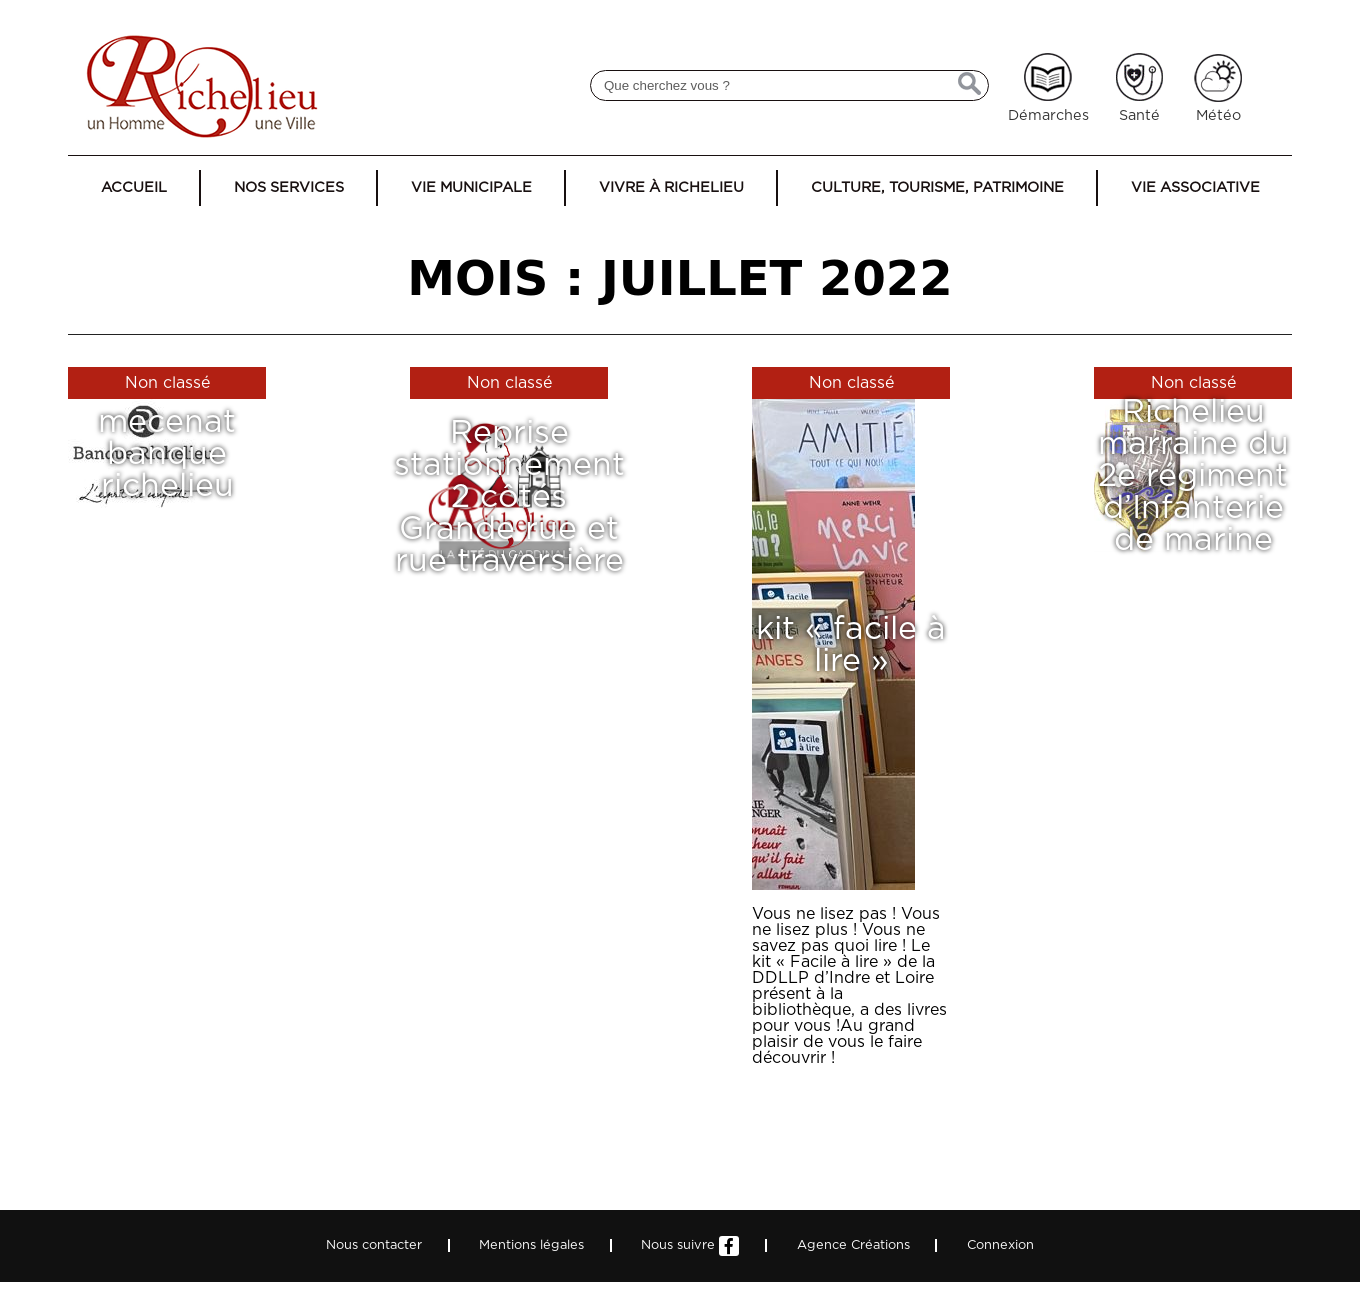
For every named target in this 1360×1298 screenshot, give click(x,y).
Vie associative (1195, 187)
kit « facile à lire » (851, 645)
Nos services (289, 187)
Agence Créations (853, 1245)
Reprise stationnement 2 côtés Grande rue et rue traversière (509, 497)
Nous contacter (374, 1245)
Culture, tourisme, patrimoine (937, 187)
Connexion (1000, 1245)
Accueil (134, 187)
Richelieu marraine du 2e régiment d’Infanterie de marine (1193, 475)
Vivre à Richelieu (671, 187)
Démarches (1048, 115)
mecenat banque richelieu (167, 454)
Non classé (167, 383)
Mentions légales (531, 1245)
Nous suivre (690, 1245)
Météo (1218, 115)
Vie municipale (471, 187)
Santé (1139, 115)
